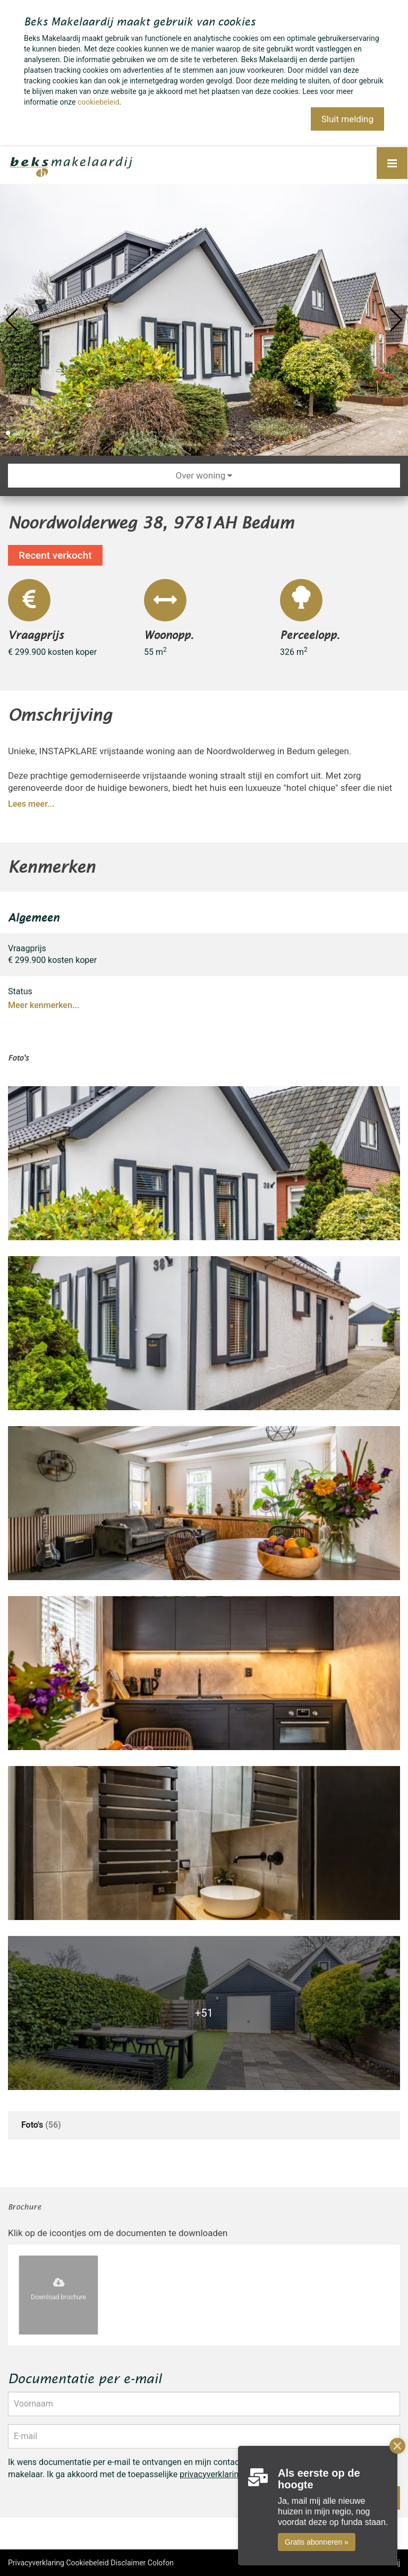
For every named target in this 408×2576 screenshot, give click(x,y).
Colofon (161, 2562)
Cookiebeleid (87, 2562)
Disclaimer (128, 2562)
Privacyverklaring (36, 2562)
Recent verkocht (55, 555)
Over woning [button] (204, 475)
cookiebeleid (99, 102)
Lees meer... (31, 804)
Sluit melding (347, 119)
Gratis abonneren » (316, 2542)
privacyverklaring (211, 2474)
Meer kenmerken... (44, 1005)
